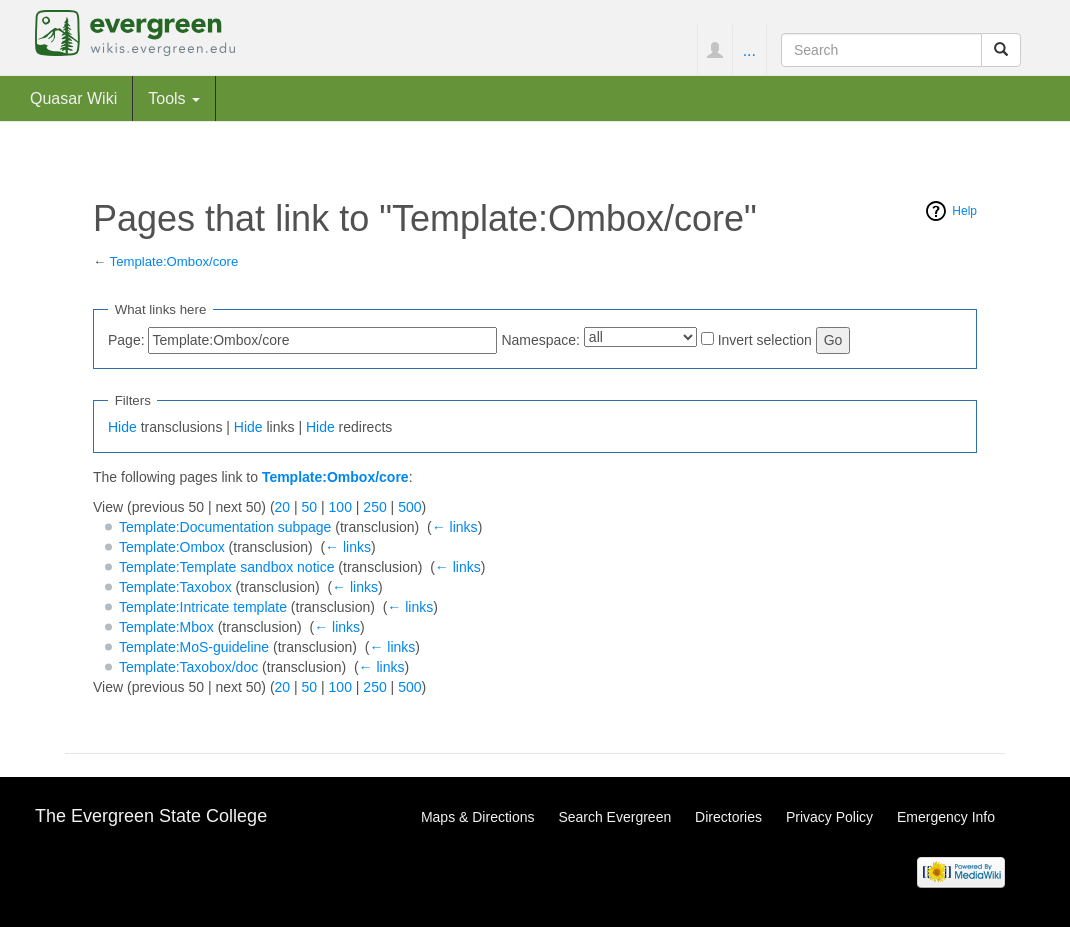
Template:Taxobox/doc (188, 667)
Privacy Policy (829, 817)
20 (283, 507)
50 (310, 507)
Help (964, 211)
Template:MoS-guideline (194, 647)
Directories (728, 817)
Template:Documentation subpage (225, 527)
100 (340, 507)
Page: (126, 340)
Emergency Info (946, 817)
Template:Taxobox (175, 587)
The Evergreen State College (151, 816)
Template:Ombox (172, 547)
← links (455, 527)
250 (374, 507)
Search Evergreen (614, 817)
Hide (122, 427)
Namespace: (540, 340)
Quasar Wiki (73, 98)
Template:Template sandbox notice (227, 567)
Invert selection (765, 340)
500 (409, 507)
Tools (174, 98)
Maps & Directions (478, 817)
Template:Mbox (166, 627)
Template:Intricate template (203, 607)
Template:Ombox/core (174, 261)
